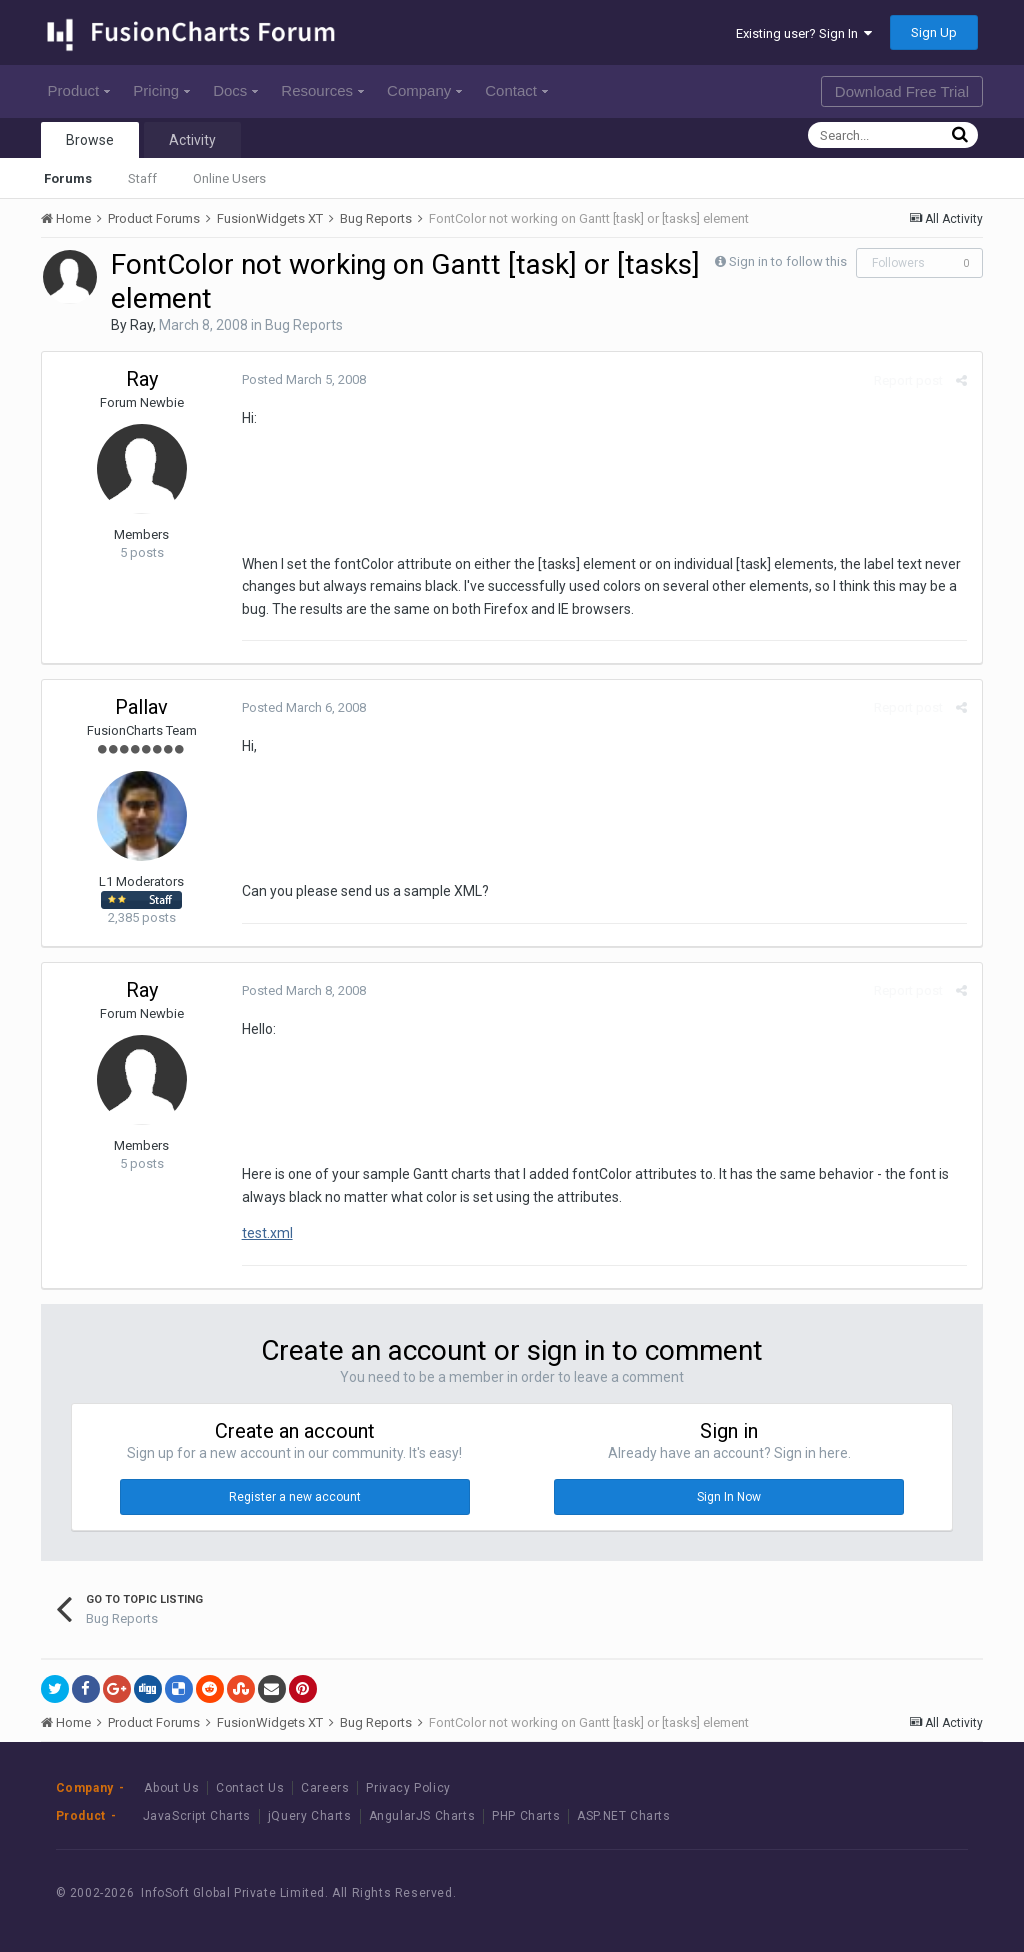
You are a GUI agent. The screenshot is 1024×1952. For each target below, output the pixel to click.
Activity (192, 140)
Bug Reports (304, 325)
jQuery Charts (310, 1816)
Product (79, 90)
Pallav (141, 707)
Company (424, 90)
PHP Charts (526, 1816)
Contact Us (250, 1788)
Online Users (229, 178)
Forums (68, 178)
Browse (90, 140)
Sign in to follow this (788, 261)
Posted (304, 379)
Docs (235, 90)
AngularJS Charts (422, 1816)
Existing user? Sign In (804, 33)
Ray (141, 325)
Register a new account (295, 1497)
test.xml (267, 1233)
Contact (516, 90)
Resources (322, 90)
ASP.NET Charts (623, 1816)
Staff (142, 178)
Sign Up (934, 32)
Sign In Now (729, 1497)
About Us (171, 1788)
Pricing (161, 90)
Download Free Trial (902, 91)
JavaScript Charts (197, 1816)
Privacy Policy (408, 1788)
